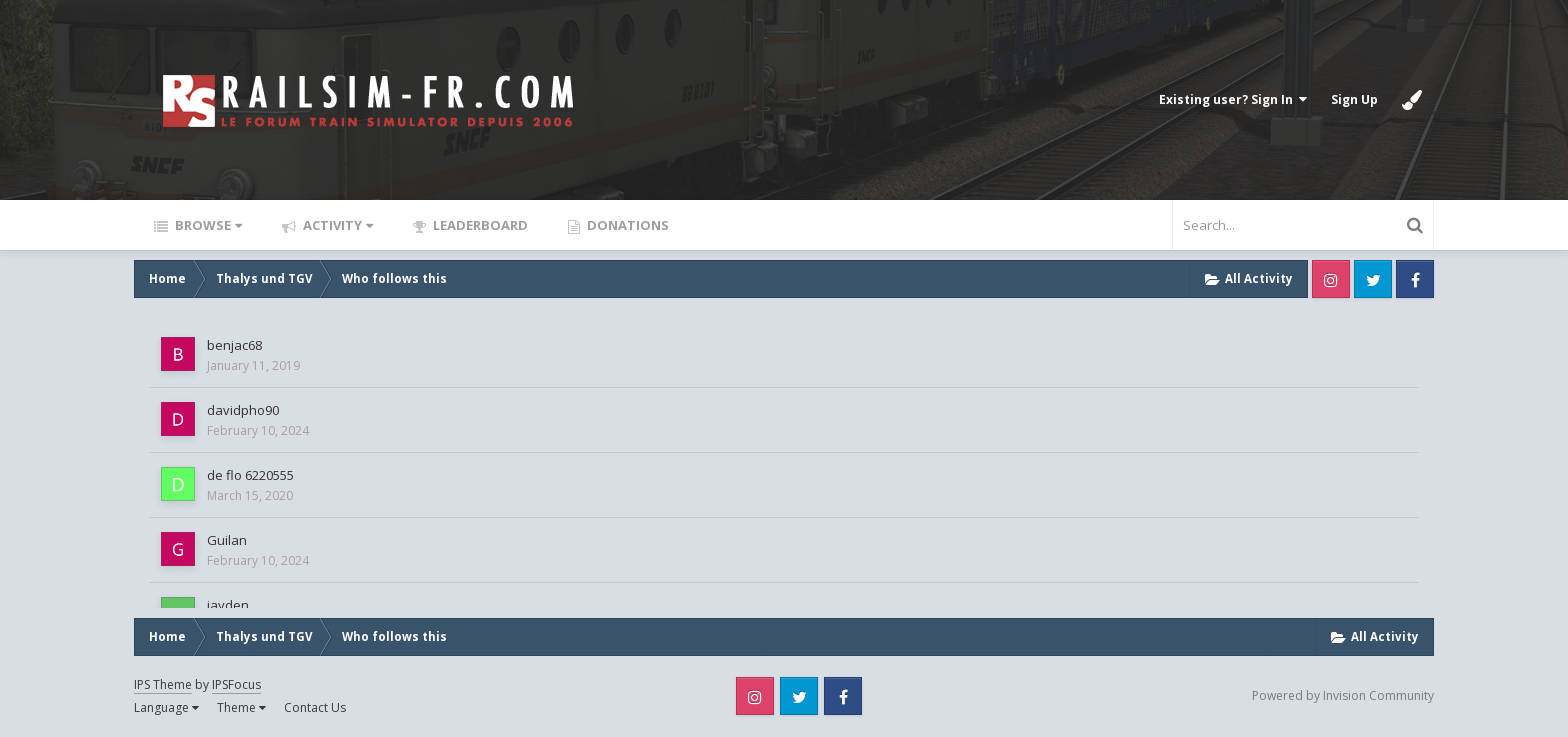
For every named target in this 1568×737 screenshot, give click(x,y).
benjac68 (234, 345)
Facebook (1415, 279)
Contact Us (315, 707)
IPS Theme (163, 684)
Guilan (227, 540)
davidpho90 (243, 410)
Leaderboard (479, 225)
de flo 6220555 (250, 475)
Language (166, 707)
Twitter (1373, 279)
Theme (241, 707)
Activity (336, 225)
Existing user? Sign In (1233, 99)
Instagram (1331, 279)
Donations (626, 225)
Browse (207, 225)
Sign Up (1354, 99)
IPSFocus (236, 684)
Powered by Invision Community (1343, 695)
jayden (228, 605)
